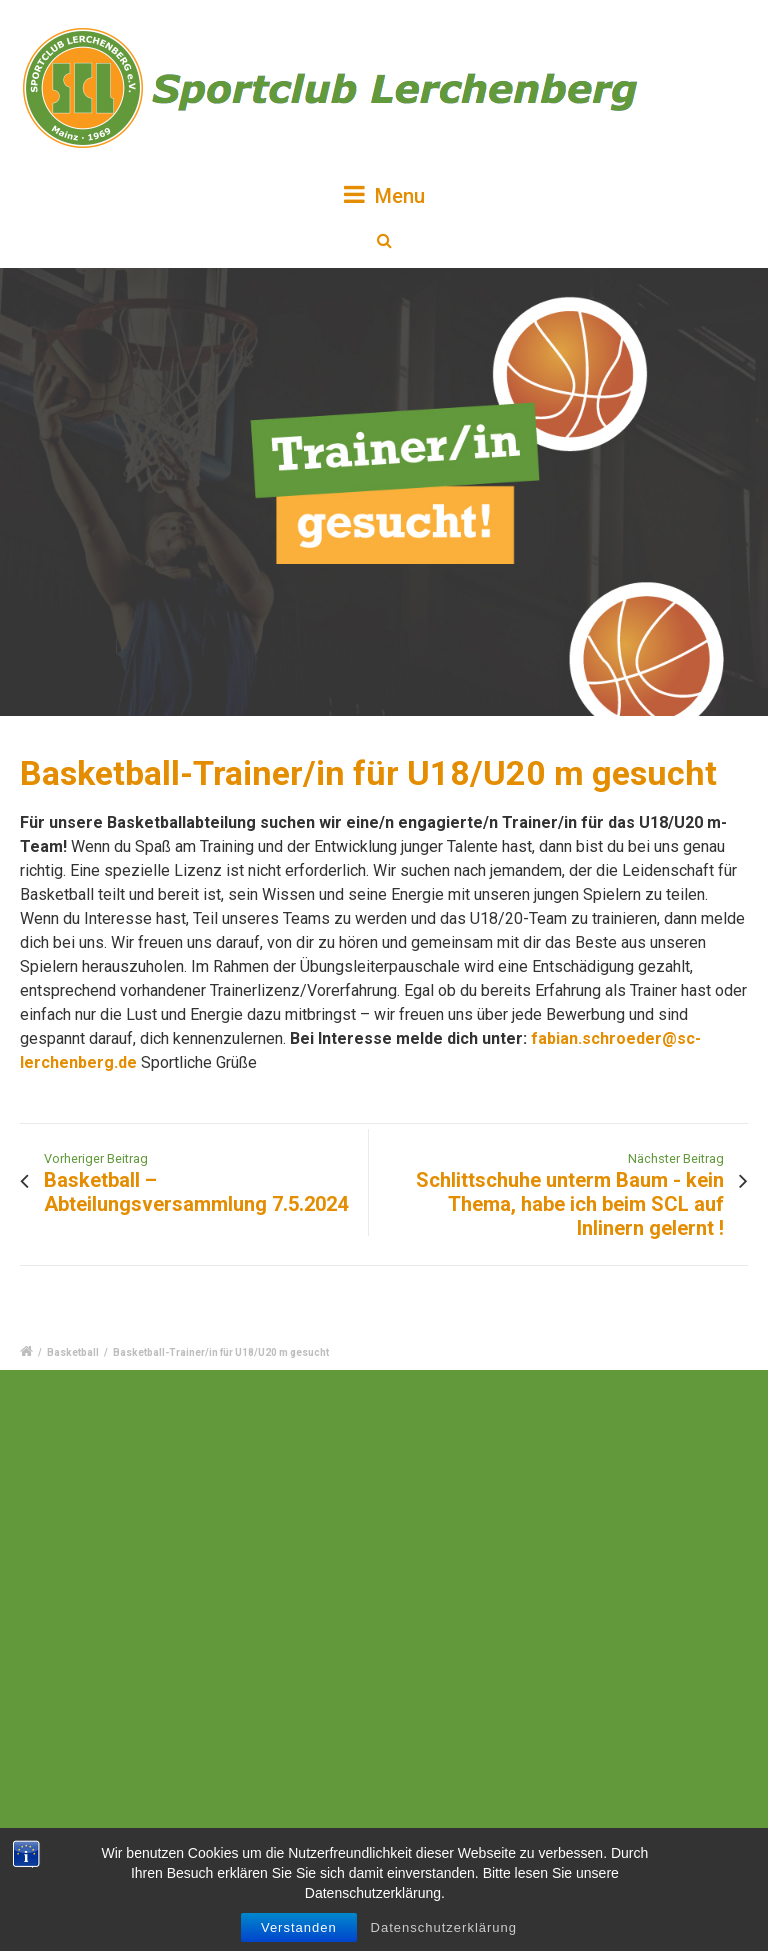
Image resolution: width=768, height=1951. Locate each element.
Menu (384, 195)
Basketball (73, 1352)
